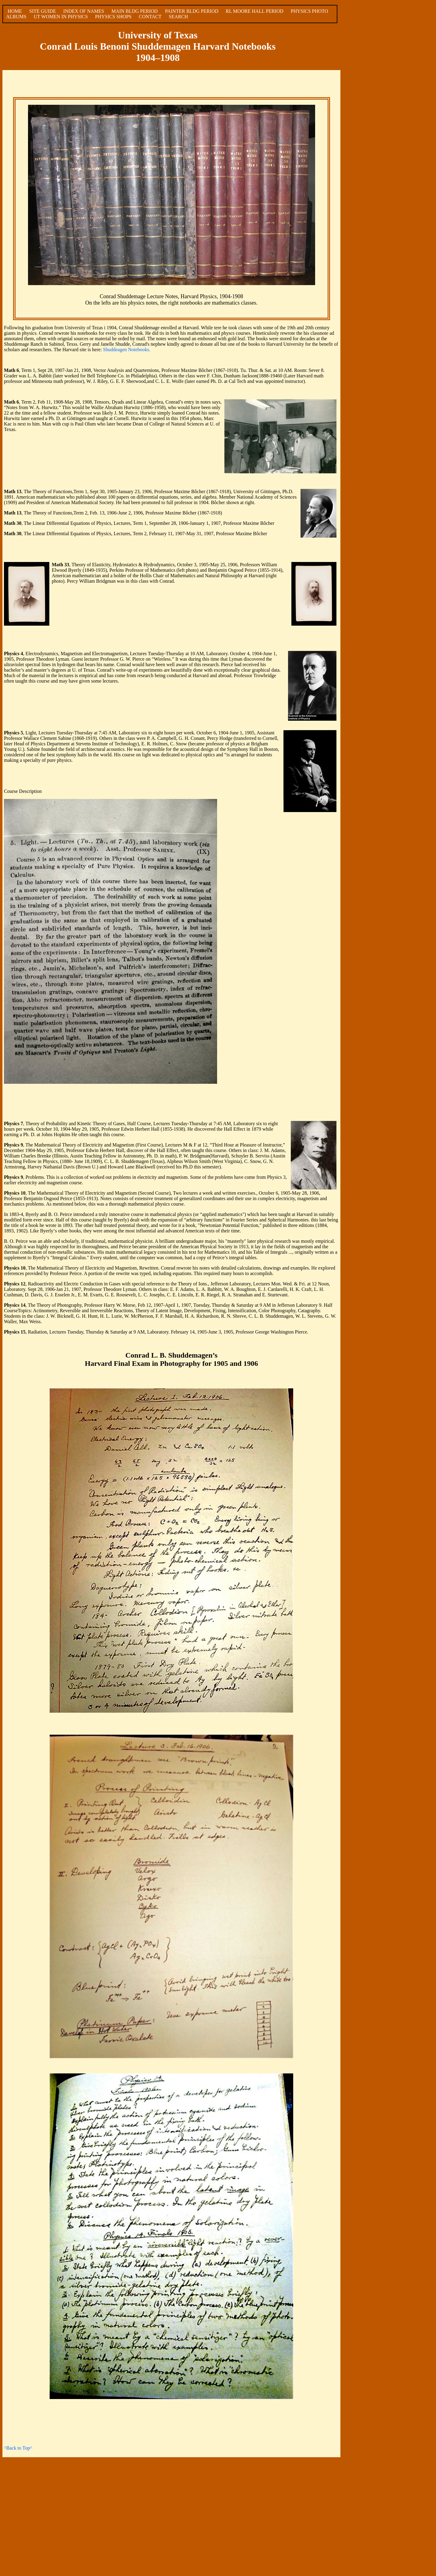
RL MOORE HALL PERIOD (254, 11)
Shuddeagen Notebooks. (126, 349)
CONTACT (150, 16)
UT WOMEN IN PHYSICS (61, 16)
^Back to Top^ (18, 2448)
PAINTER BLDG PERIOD (191, 11)
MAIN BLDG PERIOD (134, 11)
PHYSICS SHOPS (113, 16)
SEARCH (178, 16)
